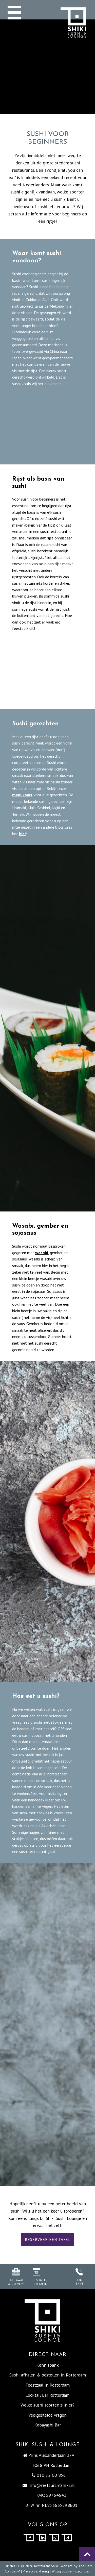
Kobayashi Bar (47, 2425)
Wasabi (23, 1226)
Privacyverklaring (36, 2571)
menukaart (22, 794)
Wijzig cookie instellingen (71, 2571)
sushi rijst (20, 583)
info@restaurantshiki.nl (51, 2485)
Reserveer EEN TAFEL (47, 2239)
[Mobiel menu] (14, 12)
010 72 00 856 (51, 2475)
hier (39, 525)
